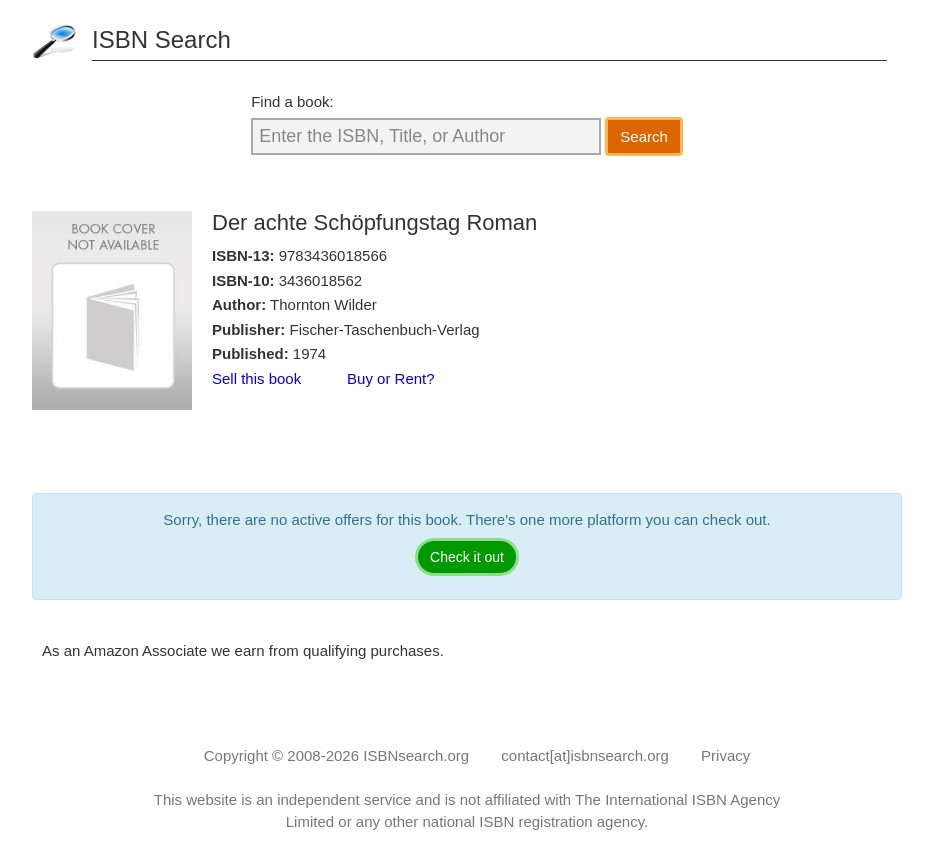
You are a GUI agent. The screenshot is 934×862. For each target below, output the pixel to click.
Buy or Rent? (391, 378)
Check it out (467, 557)
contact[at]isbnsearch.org (585, 755)
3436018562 (320, 280)
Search (644, 136)
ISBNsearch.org (416, 755)
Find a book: (292, 101)
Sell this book (256, 378)
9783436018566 (333, 255)
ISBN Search (161, 39)
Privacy (725, 755)
